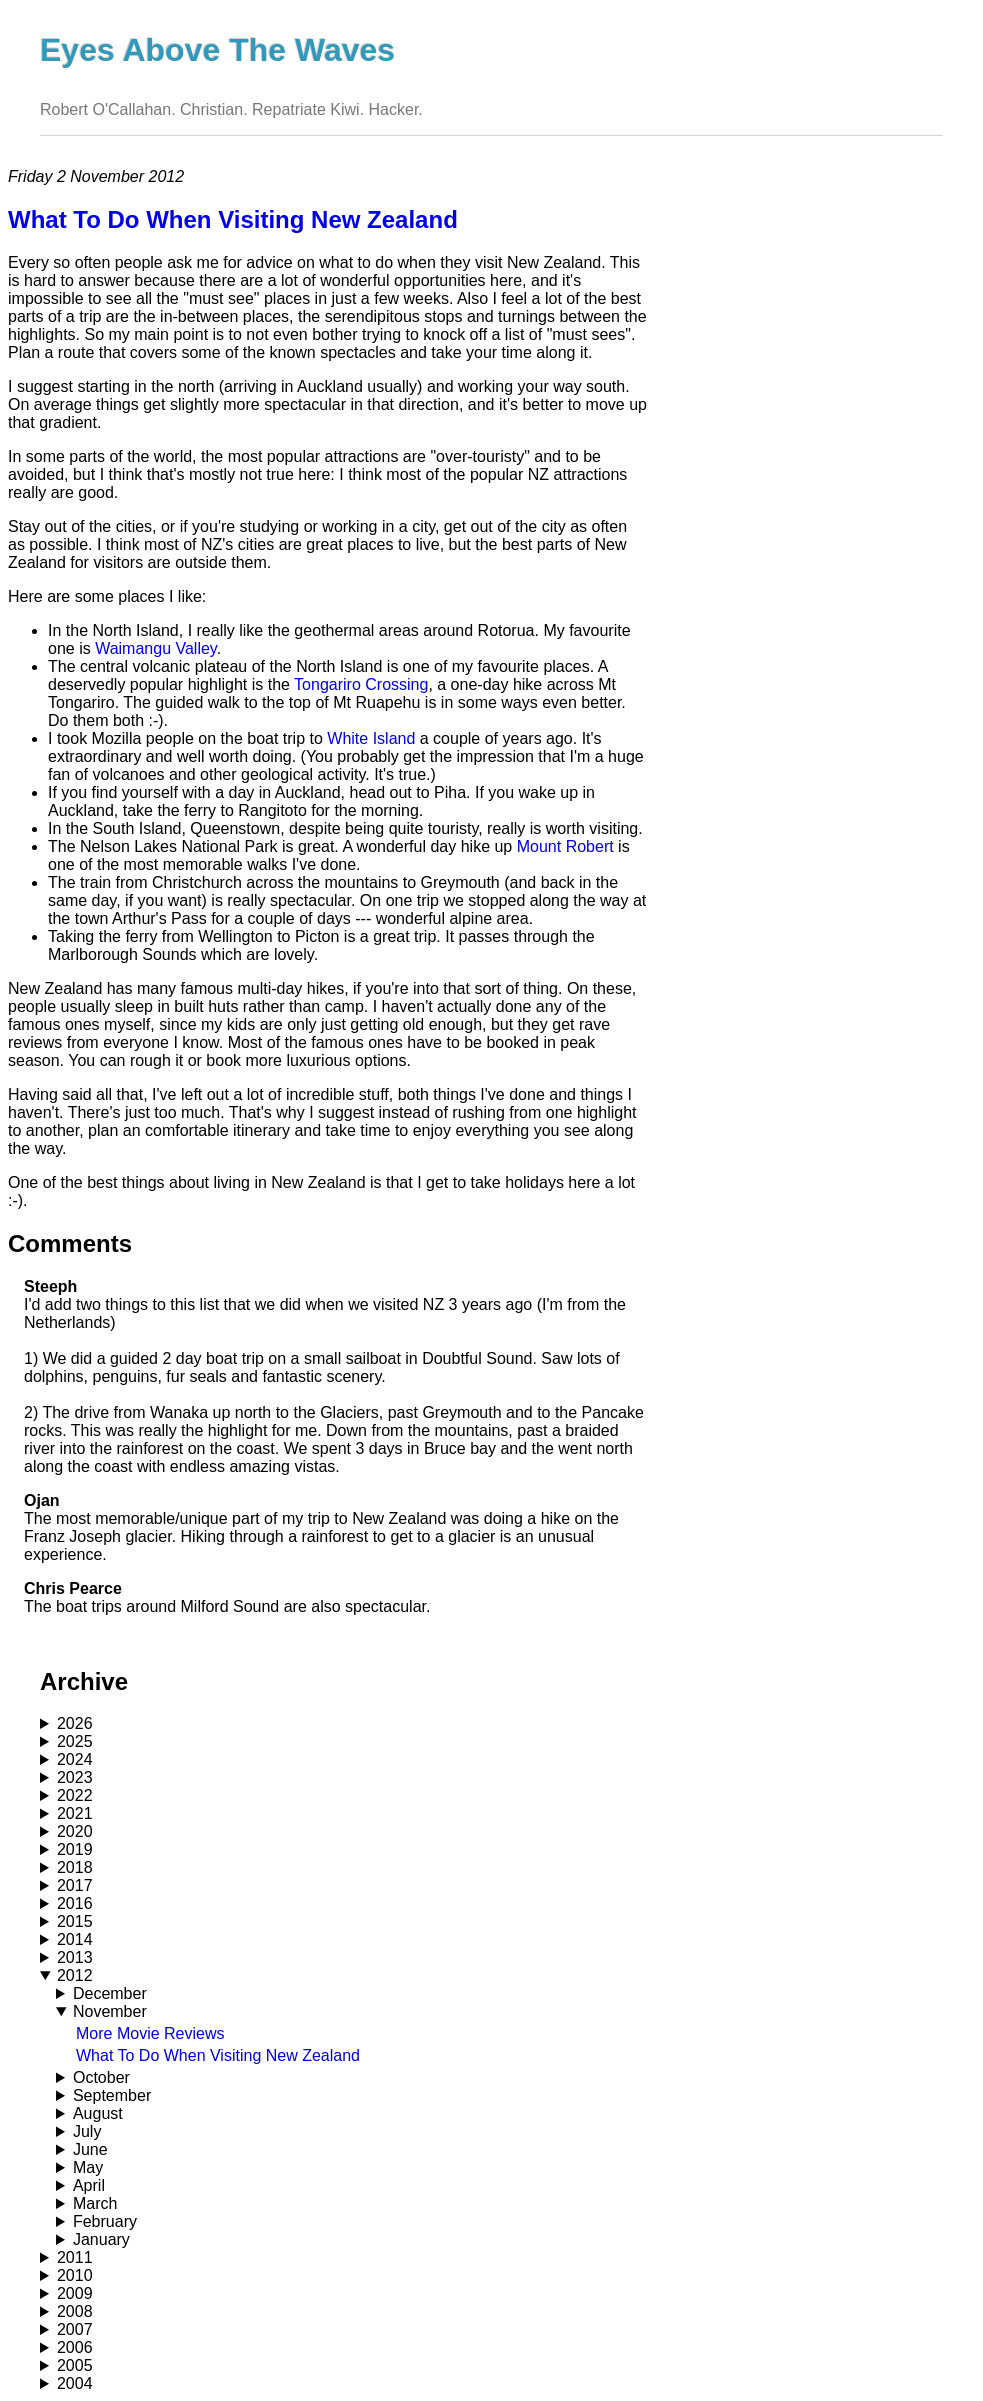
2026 (75, 1723)
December (110, 1993)
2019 (75, 1849)
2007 (75, 2329)
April (89, 2185)
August (98, 2113)
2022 (75, 1795)
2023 (75, 1777)
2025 (75, 1741)
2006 (75, 2347)
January (101, 2239)
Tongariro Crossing (361, 684)
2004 (75, 2383)
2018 (75, 1867)
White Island (371, 738)
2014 (75, 1939)
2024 (75, 1759)
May (88, 2167)
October (101, 2077)
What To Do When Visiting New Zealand (218, 2055)
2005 (75, 2365)
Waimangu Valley (156, 648)
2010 (75, 2275)
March (95, 2203)
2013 (75, 1957)
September (112, 2095)
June (90, 2149)
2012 (75, 1975)
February (105, 2221)
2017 (75, 1885)
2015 (75, 1921)
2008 (75, 2311)
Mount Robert (565, 846)
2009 (75, 2293)
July (87, 2131)
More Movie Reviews (150, 2033)
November (110, 2011)
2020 (75, 1831)
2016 (75, 1903)
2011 (75, 2257)
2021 (75, 1813)
